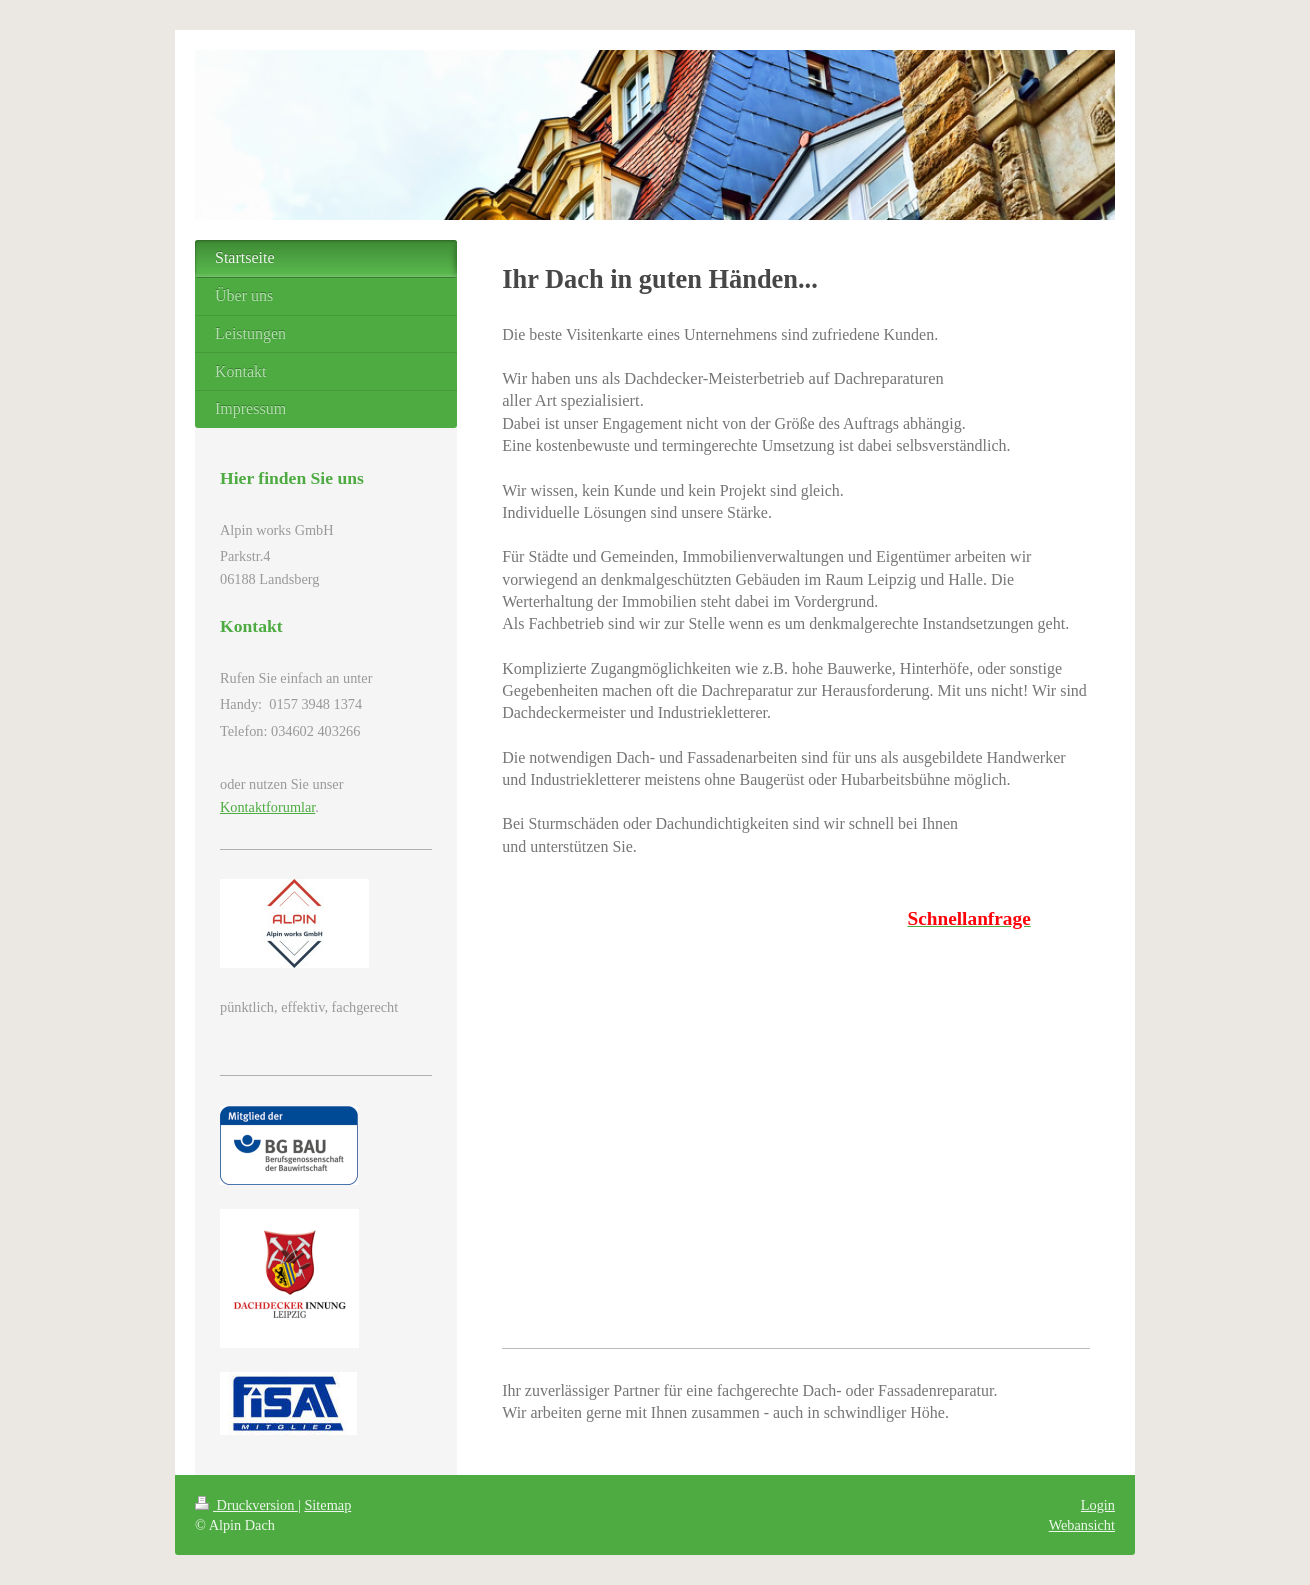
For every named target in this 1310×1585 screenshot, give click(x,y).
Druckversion (246, 1505)
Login (1098, 1505)
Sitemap (327, 1505)
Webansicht (1082, 1525)
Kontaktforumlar (267, 807)
